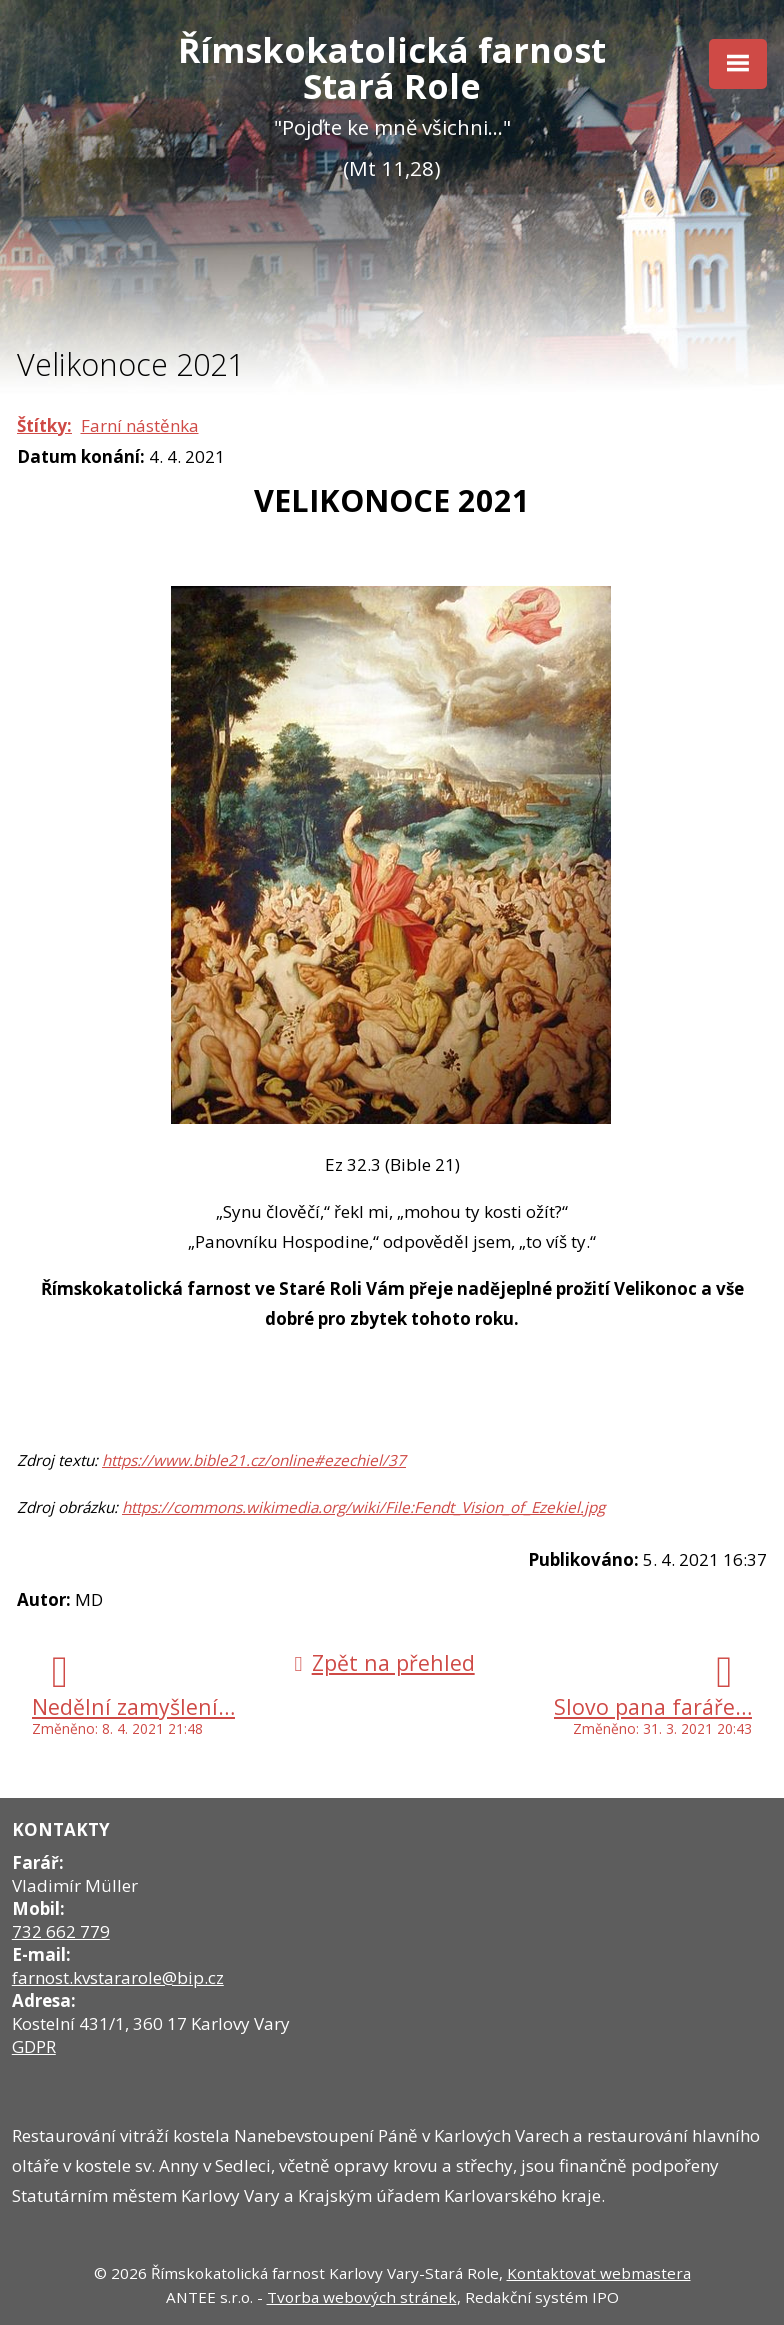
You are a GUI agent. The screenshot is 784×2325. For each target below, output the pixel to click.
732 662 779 (61, 1931)
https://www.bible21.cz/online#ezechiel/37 (254, 1460)
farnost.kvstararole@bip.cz (118, 1977)
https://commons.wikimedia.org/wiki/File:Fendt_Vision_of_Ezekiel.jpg (363, 1507)
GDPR (34, 2046)
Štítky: (44, 425)
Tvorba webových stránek (362, 2297)
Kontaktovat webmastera (599, 2273)
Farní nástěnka (140, 425)
